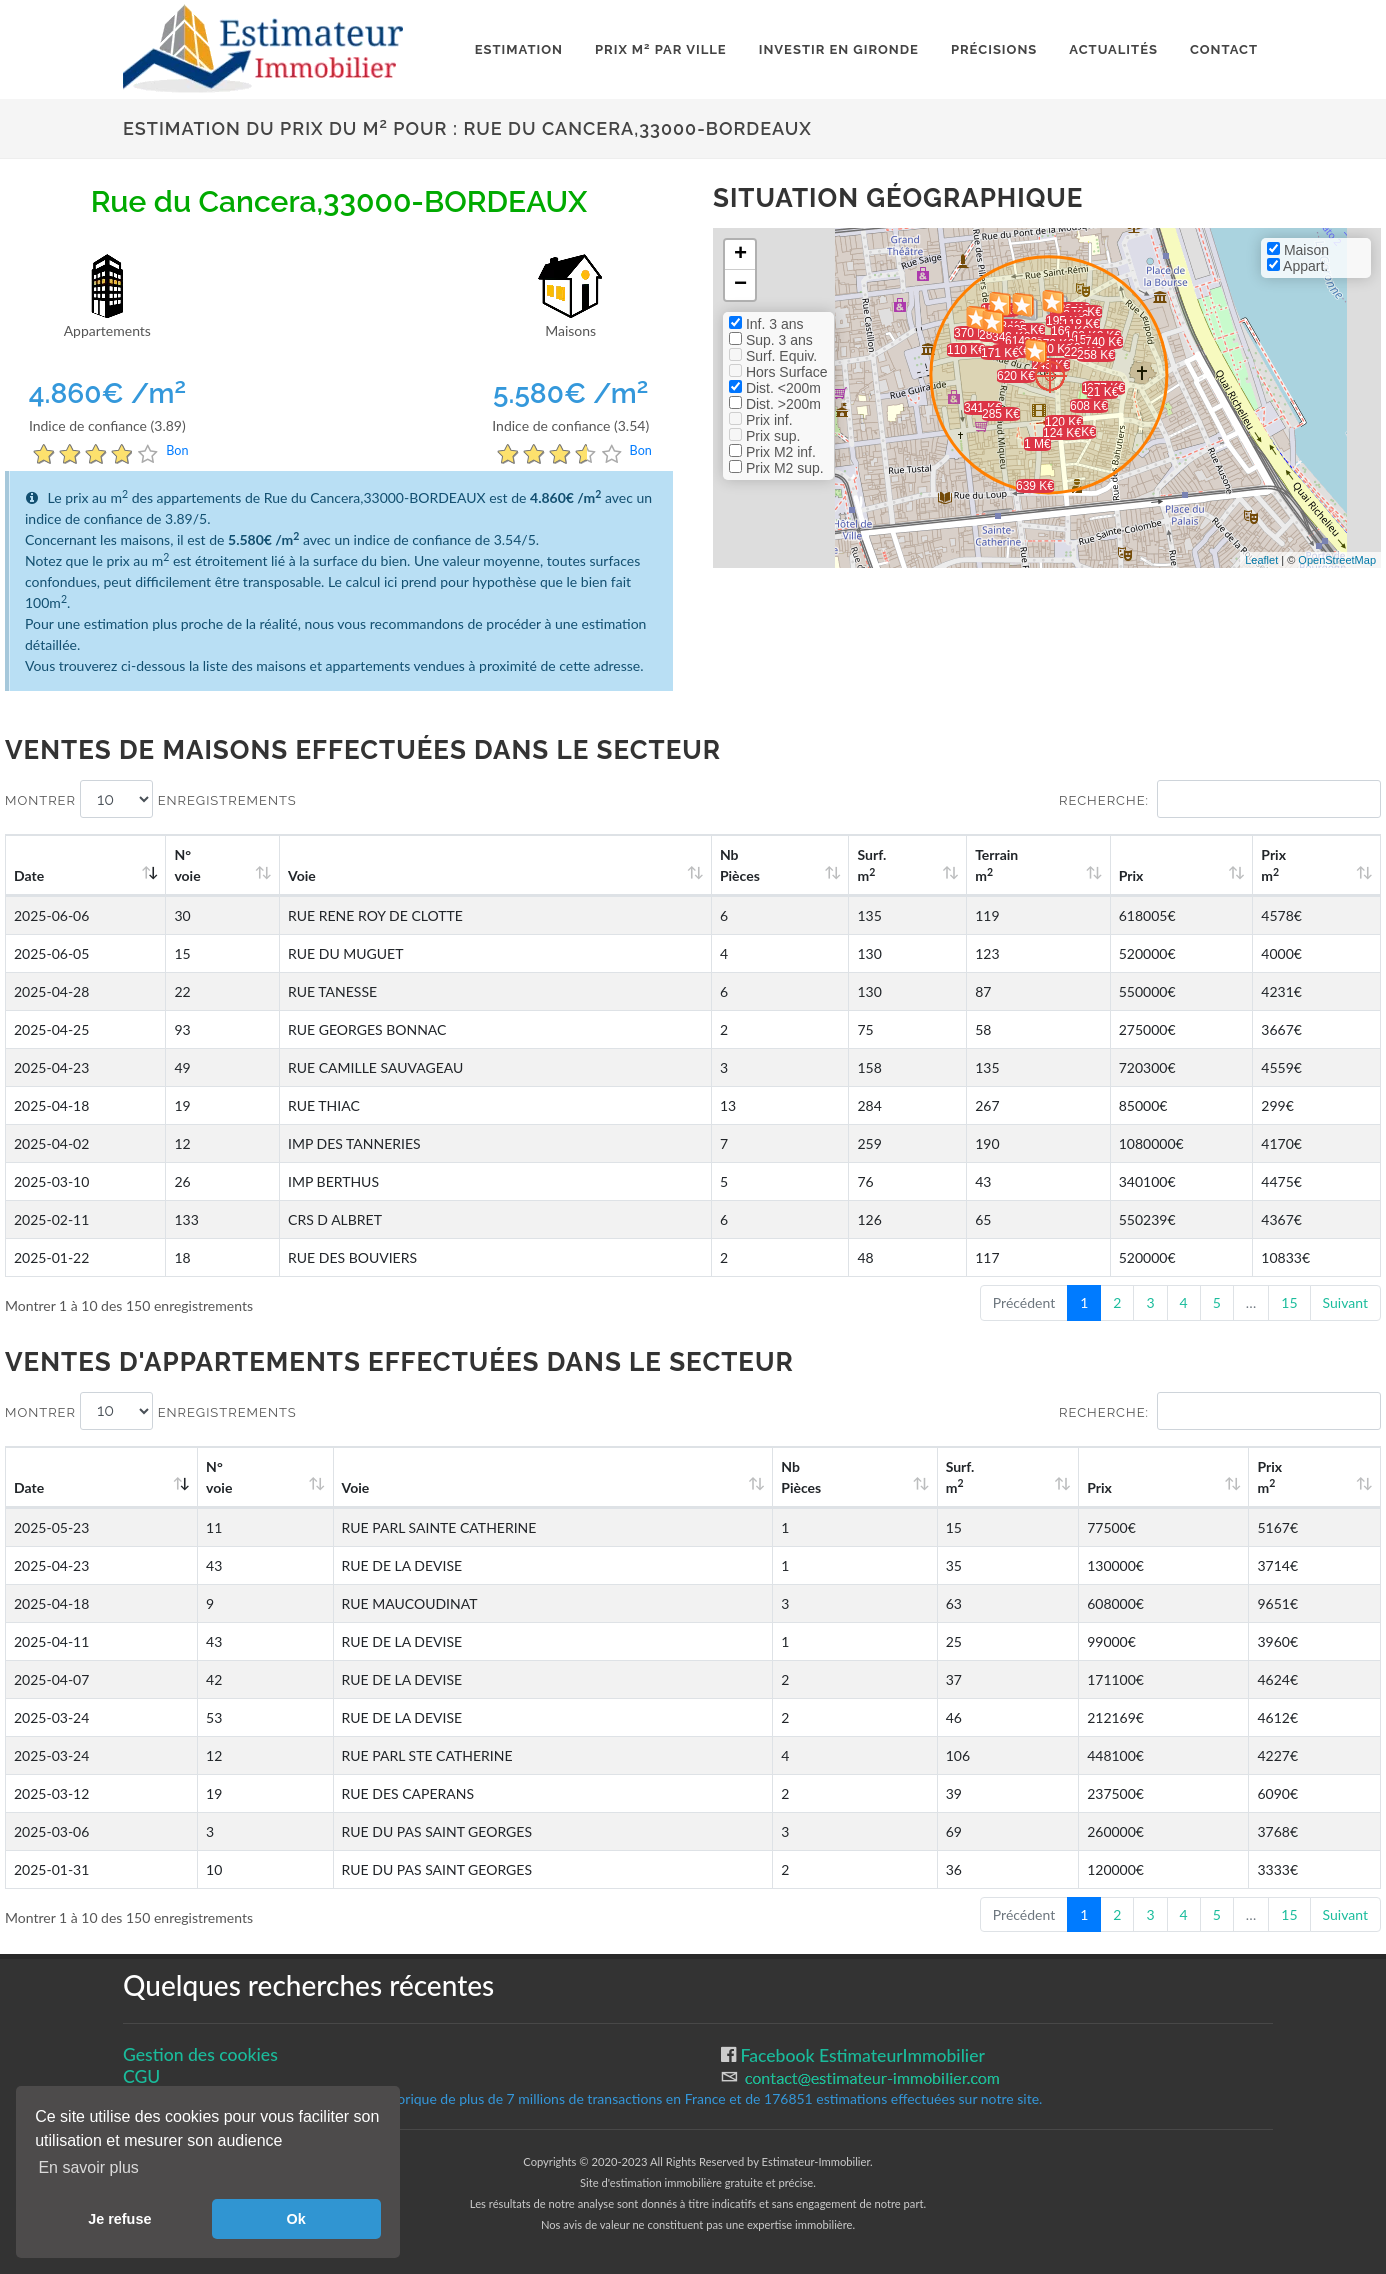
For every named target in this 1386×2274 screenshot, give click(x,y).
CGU (141, 2076)
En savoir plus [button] (88, 2167)
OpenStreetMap (1337, 560)
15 (1289, 1302)
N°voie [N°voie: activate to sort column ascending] (187, 865)
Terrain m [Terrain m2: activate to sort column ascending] (996, 865)
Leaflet (1261, 560)
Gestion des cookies (200, 2054)
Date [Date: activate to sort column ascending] (29, 875)
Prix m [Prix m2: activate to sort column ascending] (1273, 865)
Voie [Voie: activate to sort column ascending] (302, 875)
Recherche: (1220, 799)
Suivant (1345, 1302)
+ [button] (740, 255)
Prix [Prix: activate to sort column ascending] (1131, 875)
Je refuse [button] (119, 2219)
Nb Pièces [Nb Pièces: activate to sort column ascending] (740, 865)
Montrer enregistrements (151, 799)
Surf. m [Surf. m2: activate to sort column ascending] (871, 865)
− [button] (740, 285)
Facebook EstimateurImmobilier (860, 2055)
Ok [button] (296, 2219)
